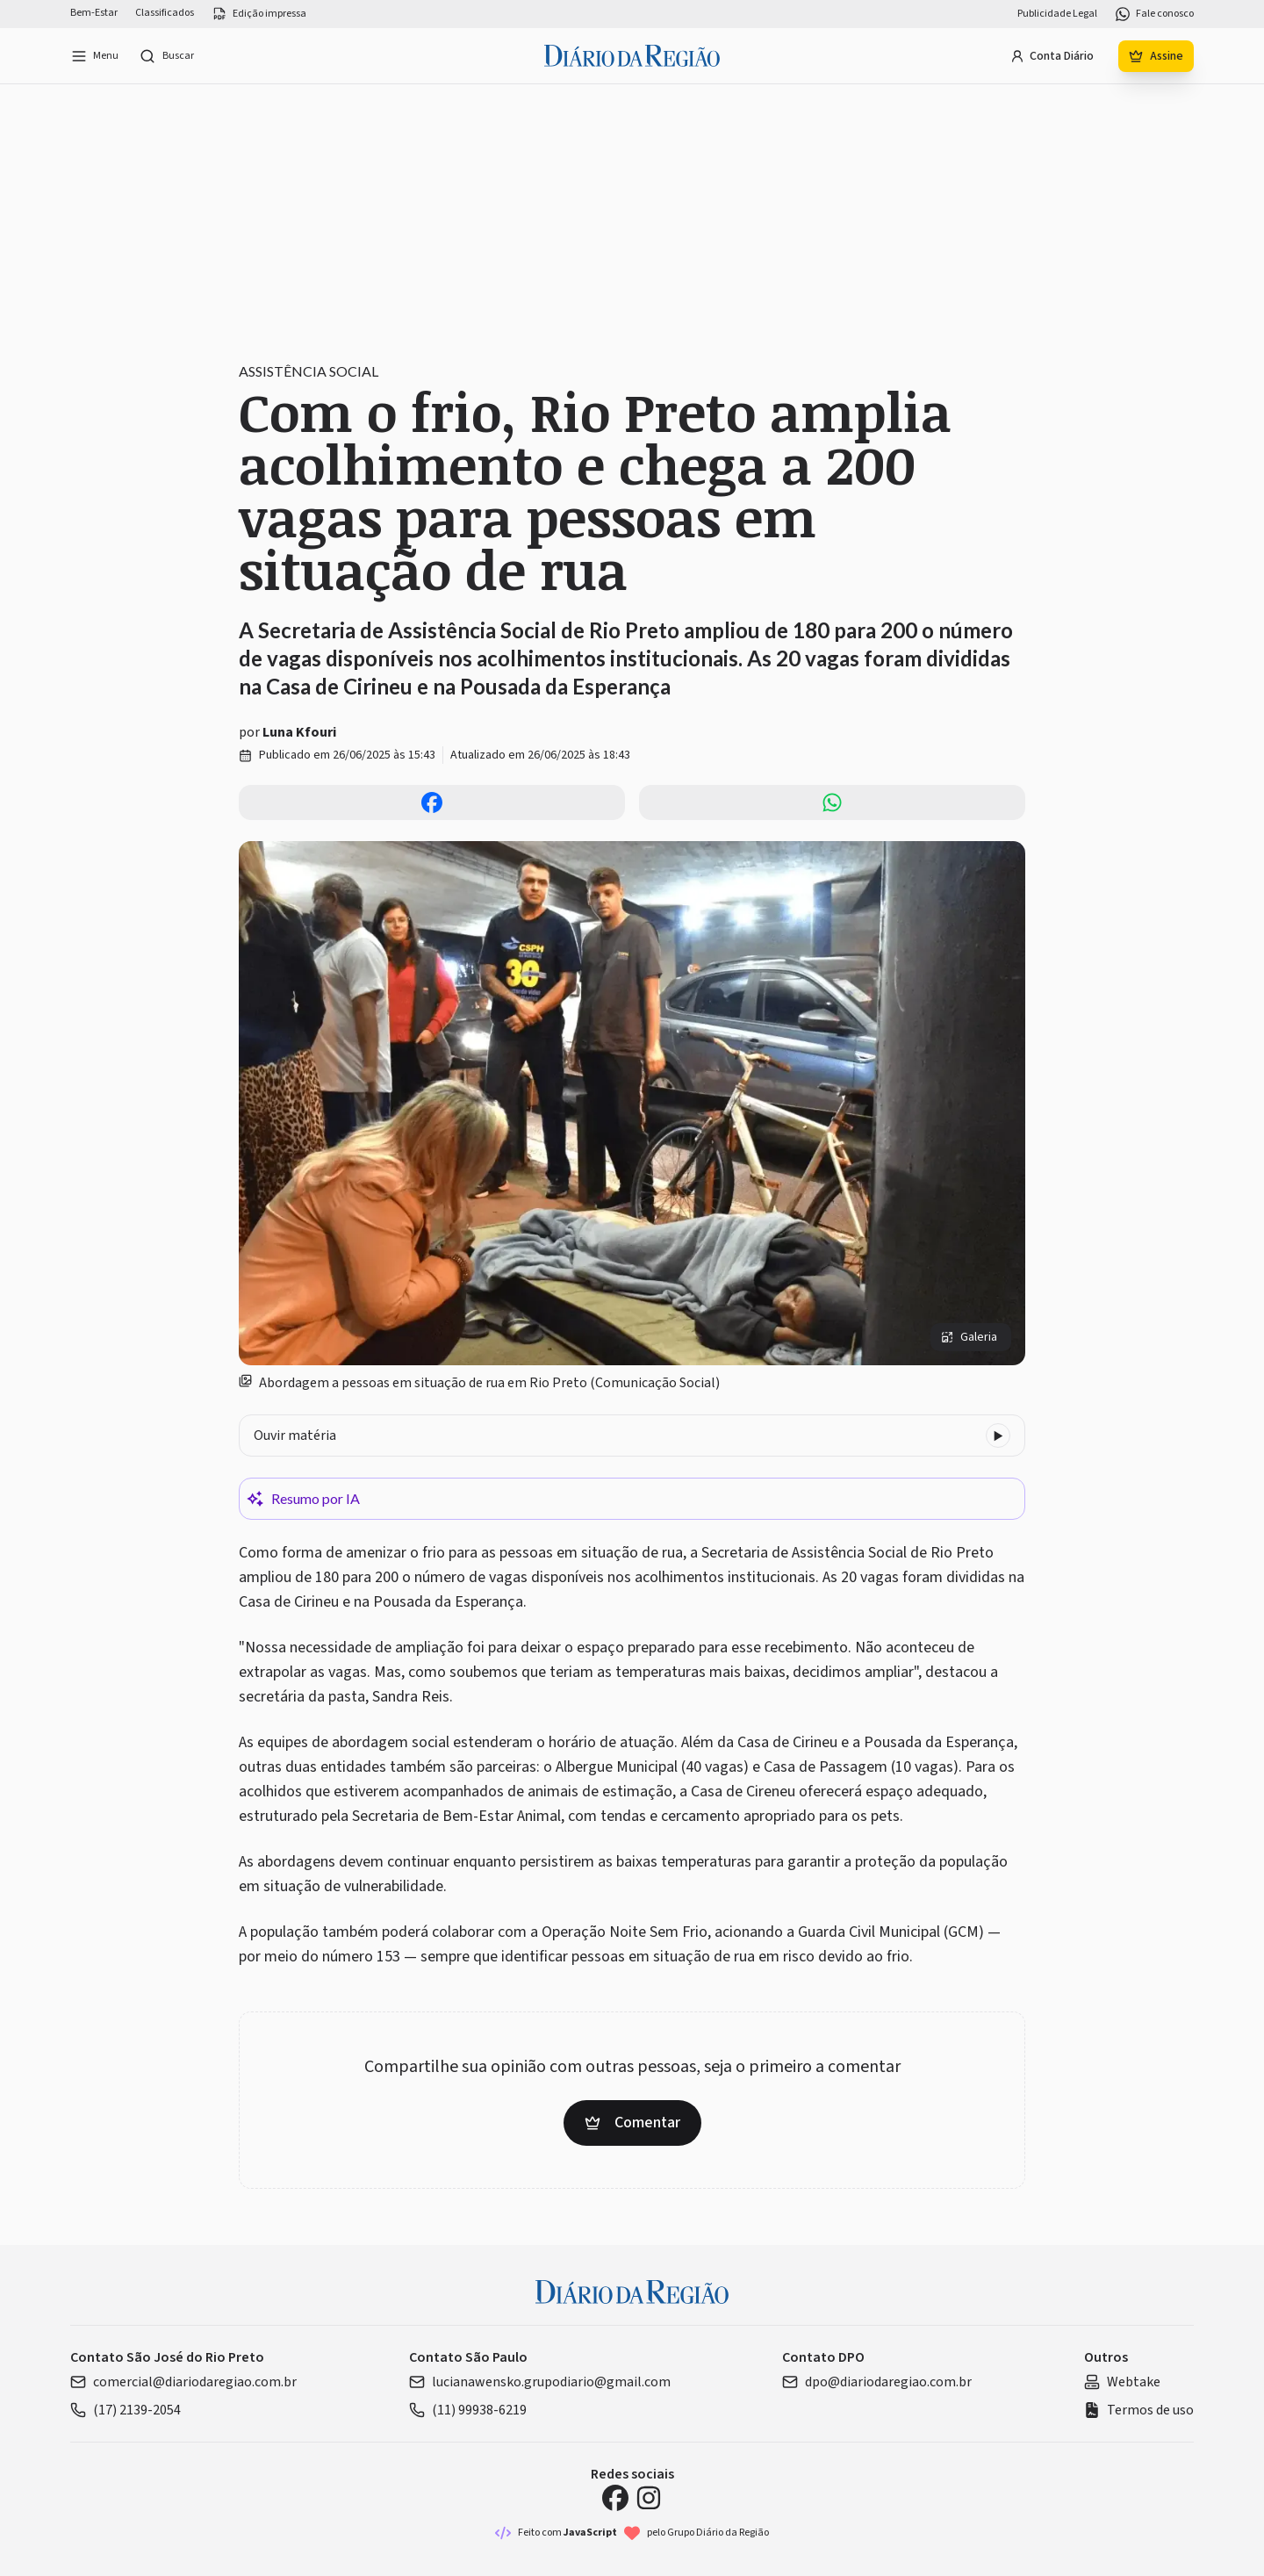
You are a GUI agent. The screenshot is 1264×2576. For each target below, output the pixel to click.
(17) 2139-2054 (125, 2410)
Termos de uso (1139, 2410)
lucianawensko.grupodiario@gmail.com (540, 2382)
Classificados (164, 13)
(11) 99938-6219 (468, 2410)
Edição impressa (259, 14)
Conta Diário (1052, 56)
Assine (1156, 56)
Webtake (1122, 2382)
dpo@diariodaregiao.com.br (877, 2382)
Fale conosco (1154, 14)
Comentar (632, 2122)
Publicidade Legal (1057, 14)
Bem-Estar (94, 13)
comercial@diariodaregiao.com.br (183, 2382)
